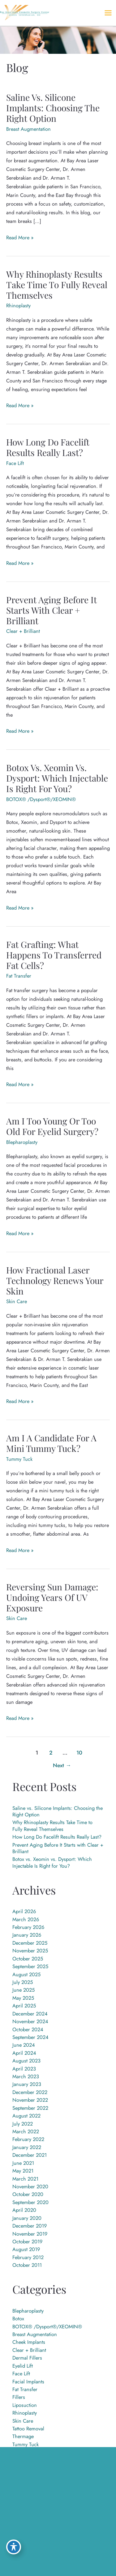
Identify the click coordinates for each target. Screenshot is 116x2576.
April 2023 (24, 2068)
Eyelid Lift (22, 2365)
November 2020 (30, 2186)
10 (79, 1753)
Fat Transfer (18, 975)
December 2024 (30, 2013)
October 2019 (27, 2241)
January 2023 (26, 2084)
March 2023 (25, 2076)
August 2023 (26, 2060)
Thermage (23, 2436)
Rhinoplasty (18, 305)
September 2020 (30, 2202)
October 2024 (27, 2029)
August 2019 (26, 2249)
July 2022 (22, 2123)
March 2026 (25, 1919)
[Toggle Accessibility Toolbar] (13, 2547)
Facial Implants (28, 2381)
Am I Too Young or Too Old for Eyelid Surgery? (52, 1126)
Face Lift (15, 463)
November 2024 (30, 2021)
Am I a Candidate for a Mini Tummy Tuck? (51, 1443)
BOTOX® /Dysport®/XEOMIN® (41, 799)
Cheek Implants (28, 2342)
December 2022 (29, 2092)
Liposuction (24, 2405)
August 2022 (26, 2115)
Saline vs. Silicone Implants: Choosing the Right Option (53, 107)
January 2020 (26, 2218)
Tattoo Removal (28, 2428)
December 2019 (29, 2225)
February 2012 (28, 2257)
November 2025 (30, 1950)
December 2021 (29, 2155)
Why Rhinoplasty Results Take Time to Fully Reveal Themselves (56, 284)
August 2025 (26, 1974)
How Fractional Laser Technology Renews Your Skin (54, 1280)
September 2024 (30, 2037)
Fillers (18, 2397)
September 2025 (30, 1966)
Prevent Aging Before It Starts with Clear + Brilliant (51, 610)
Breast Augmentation (28, 129)
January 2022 (26, 2147)
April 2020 (24, 2210)
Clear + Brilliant (23, 631)
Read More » (19, 237)
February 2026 (28, 1927)
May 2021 (22, 2170)
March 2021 (25, 2178)
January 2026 (26, 1934)
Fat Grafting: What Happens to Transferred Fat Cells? (53, 954)
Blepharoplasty (21, 1142)
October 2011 (27, 2265)
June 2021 (23, 2163)
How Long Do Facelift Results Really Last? (47, 447)
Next (62, 1765)
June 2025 (23, 1990)
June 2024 (23, 2045)
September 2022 (30, 2108)
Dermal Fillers (27, 2357)
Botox (18, 2318)
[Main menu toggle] (108, 13)
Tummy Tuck (19, 1459)
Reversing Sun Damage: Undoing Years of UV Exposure (52, 1597)
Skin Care (16, 1301)
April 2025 (24, 2005)
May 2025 (23, 1998)
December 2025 (29, 1943)
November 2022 (30, 2100)
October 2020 (27, 2194)
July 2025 (22, 1982)
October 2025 (27, 1958)
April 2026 (24, 1911)
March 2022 (25, 2131)
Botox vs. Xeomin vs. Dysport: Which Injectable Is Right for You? (57, 777)
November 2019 (29, 2233)
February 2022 (28, 2139)
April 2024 (24, 2053)
